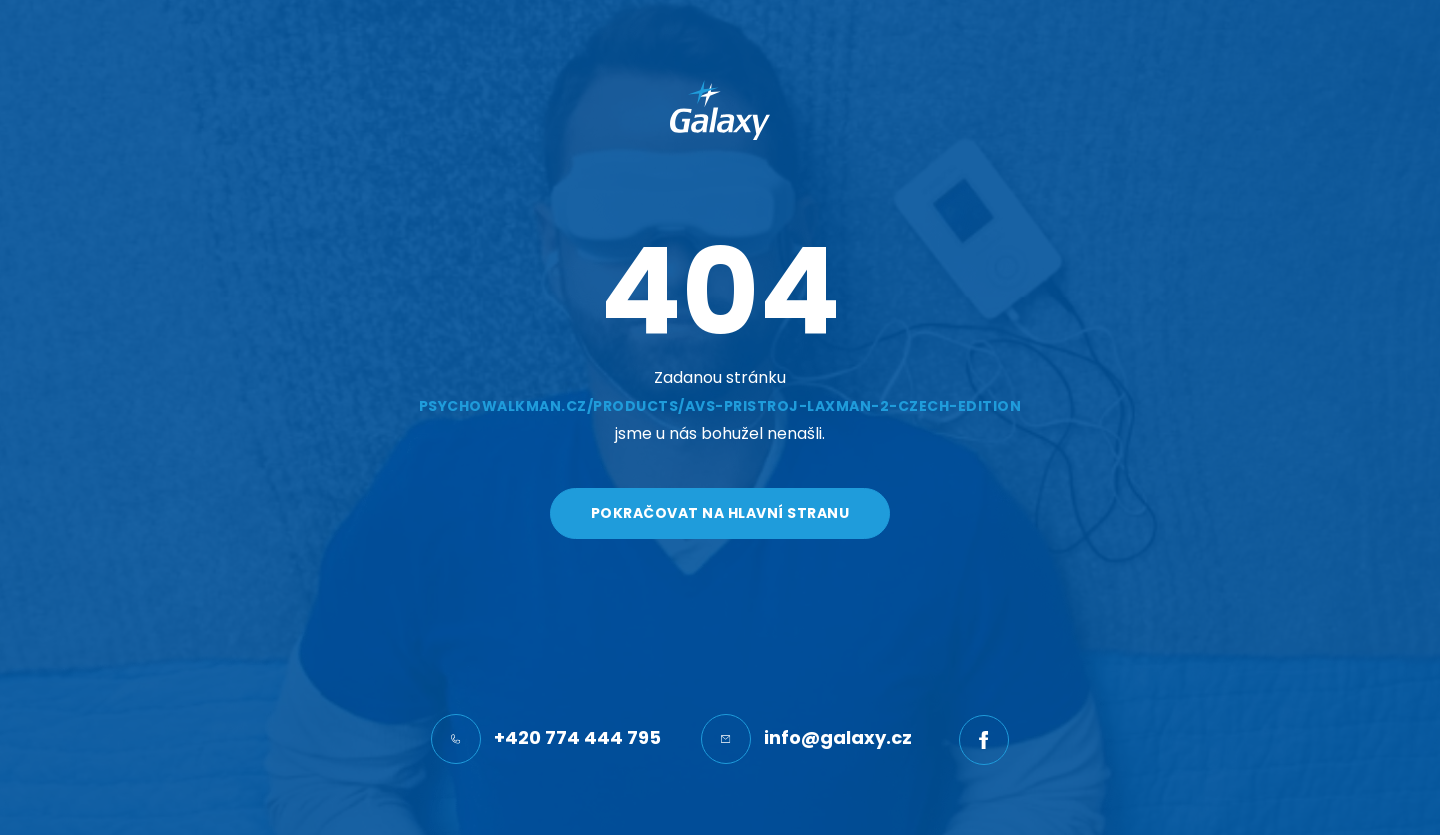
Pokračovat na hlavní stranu (720, 513)
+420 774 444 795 (546, 739)
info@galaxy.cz (806, 739)
